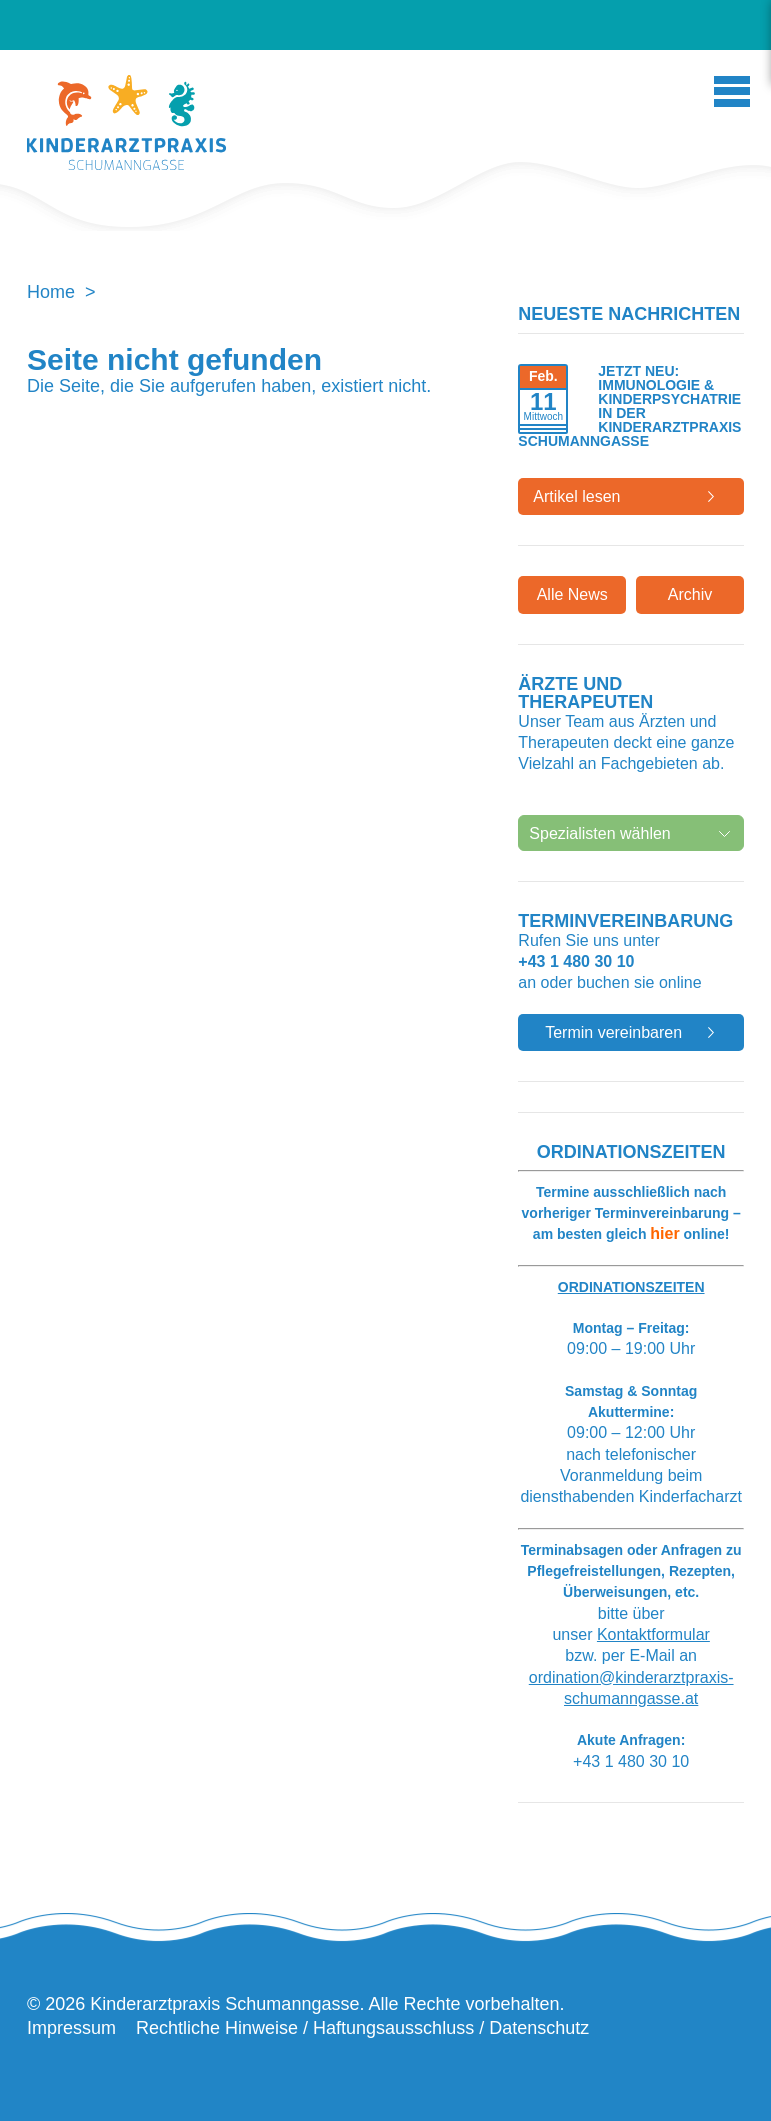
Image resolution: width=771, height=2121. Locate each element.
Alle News (572, 594)
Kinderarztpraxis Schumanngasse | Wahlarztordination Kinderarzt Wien (127, 128)
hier (664, 1233)
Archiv (690, 594)
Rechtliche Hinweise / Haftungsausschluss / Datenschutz (362, 2028)
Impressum (71, 2028)
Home (51, 292)
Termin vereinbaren (613, 1032)
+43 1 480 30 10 (576, 961)
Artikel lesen (576, 496)
